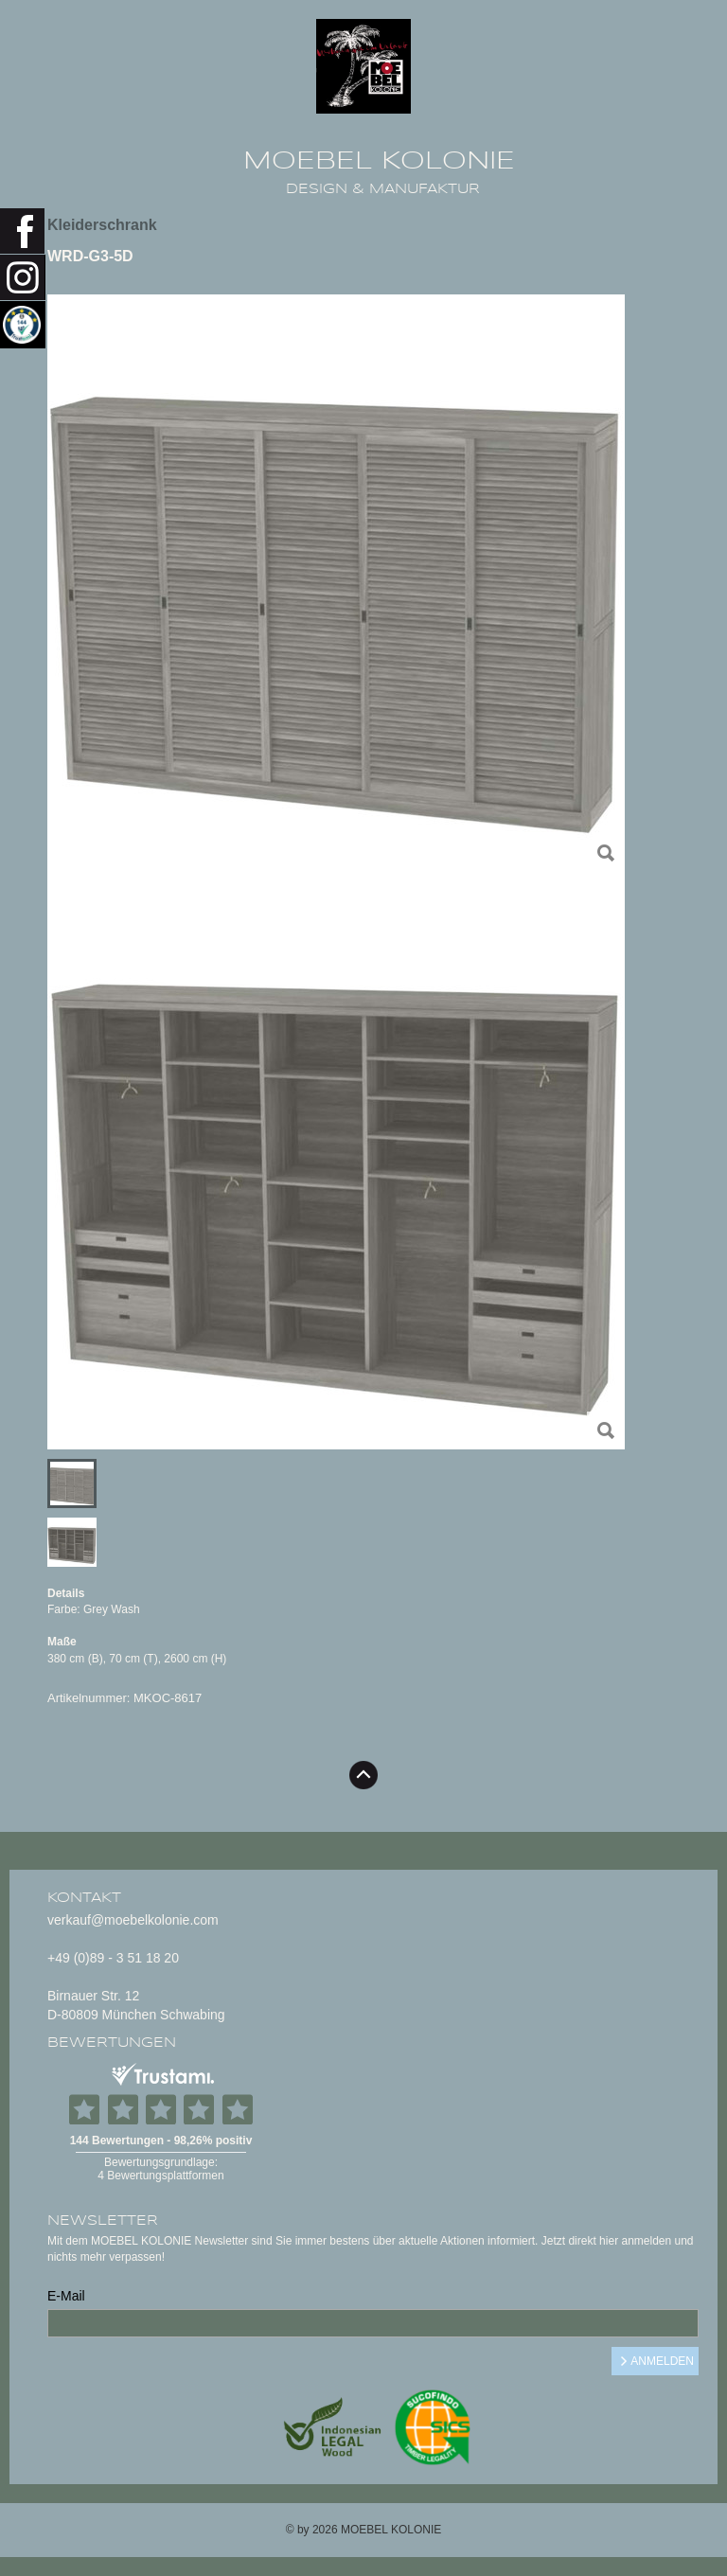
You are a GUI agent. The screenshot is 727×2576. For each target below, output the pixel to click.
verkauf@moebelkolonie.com (133, 1920)
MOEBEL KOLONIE (379, 161)
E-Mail (66, 2295)
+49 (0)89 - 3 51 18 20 (113, 1957)
